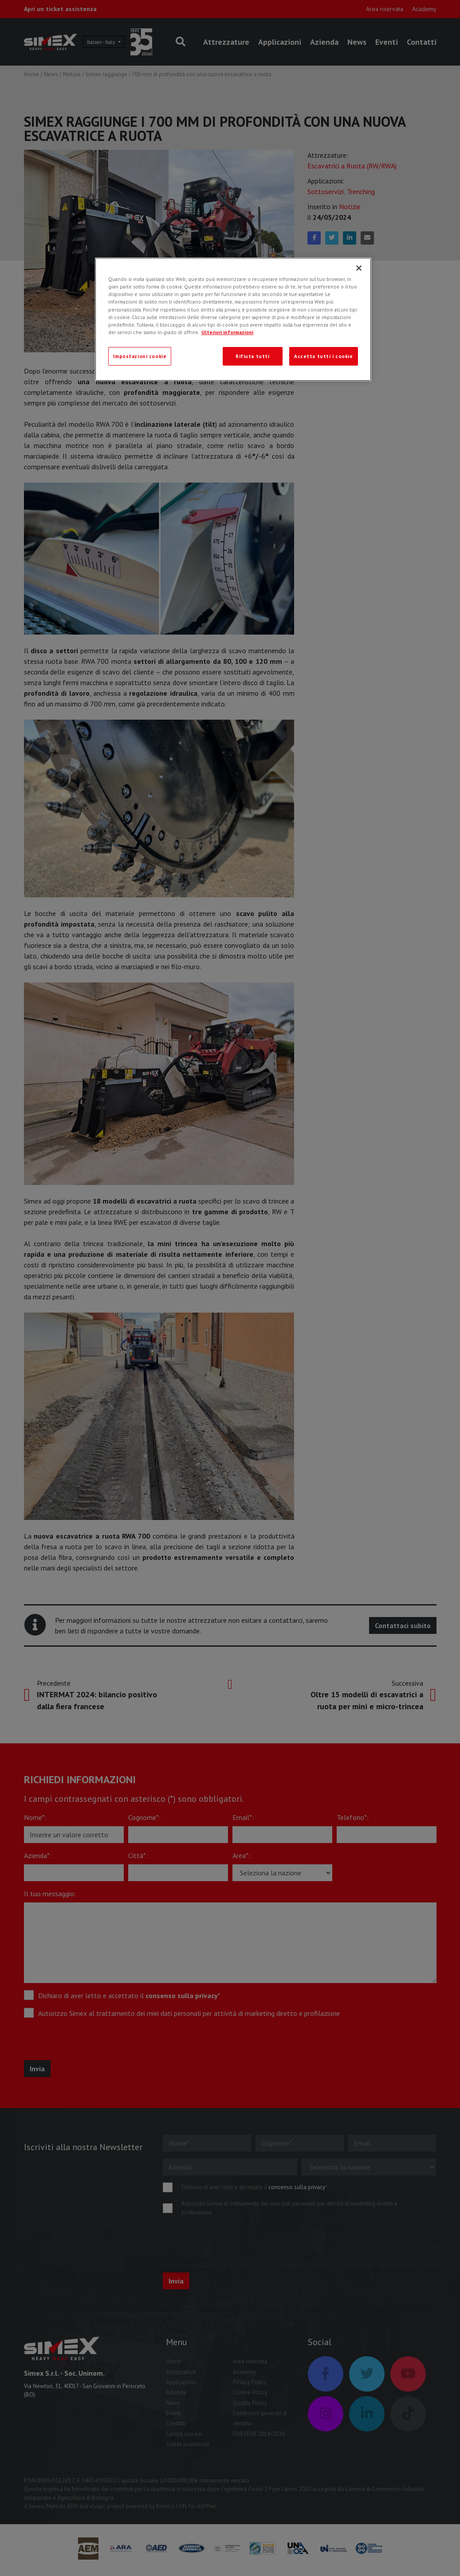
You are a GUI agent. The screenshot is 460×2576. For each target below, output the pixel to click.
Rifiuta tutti (252, 356)
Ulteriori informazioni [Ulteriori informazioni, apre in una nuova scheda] (227, 332)
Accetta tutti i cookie (323, 356)
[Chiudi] (359, 268)
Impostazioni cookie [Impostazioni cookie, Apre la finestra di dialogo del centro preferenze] (139, 356)
